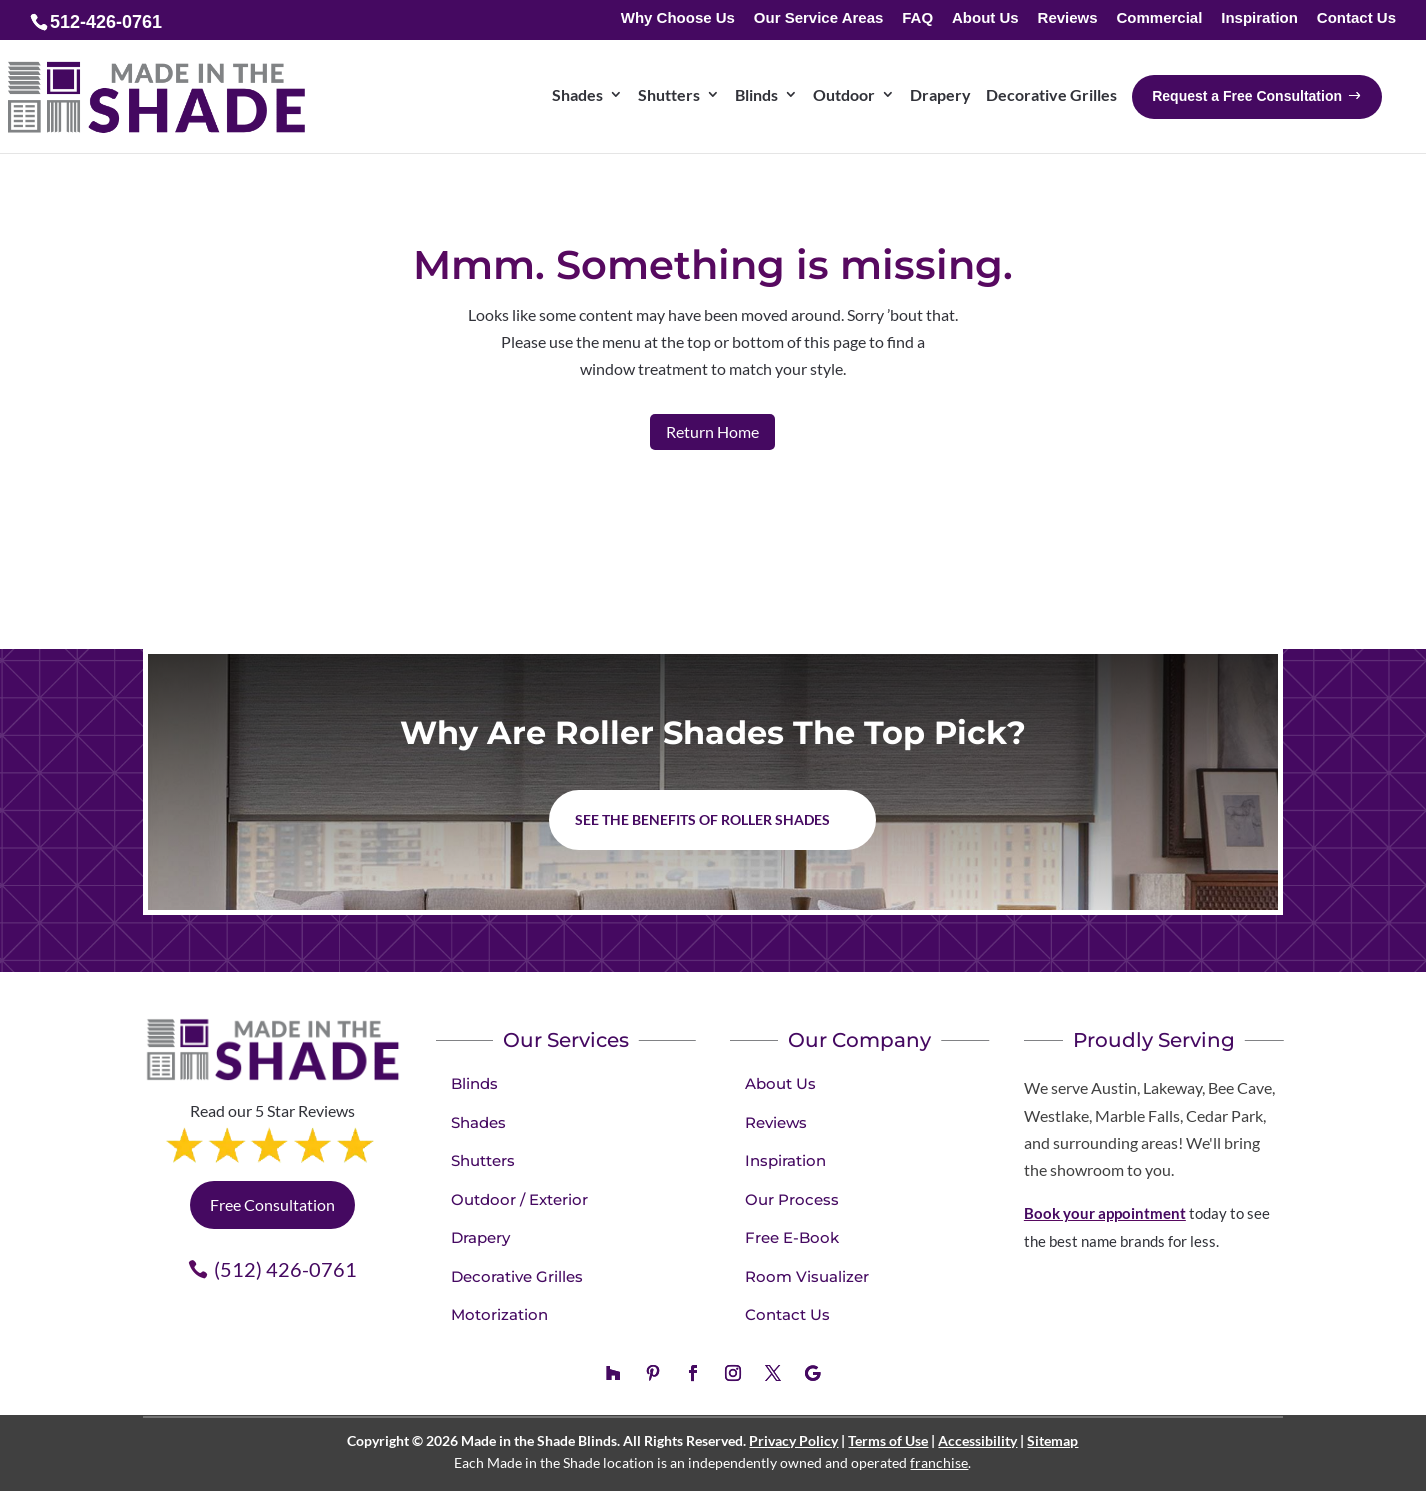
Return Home (712, 431)
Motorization (499, 1314)
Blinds (474, 1083)
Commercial (1159, 18)
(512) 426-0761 (285, 1269)
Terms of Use (888, 1440)
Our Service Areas (819, 18)
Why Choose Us (678, 18)
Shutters (483, 1160)
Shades (478, 1122)
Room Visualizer (807, 1276)
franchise (939, 1462)
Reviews (1068, 18)
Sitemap (1052, 1440)
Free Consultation (272, 1204)
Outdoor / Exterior (519, 1199)
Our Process (792, 1199)
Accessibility (977, 1440)
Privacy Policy (793, 1440)
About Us (985, 18)
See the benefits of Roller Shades (702, 819)
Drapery (480, 1237)
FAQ (917, 18)
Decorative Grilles (517, 1276)
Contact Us (1356, 18)
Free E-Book (792, 1237)
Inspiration (1259, 18)
